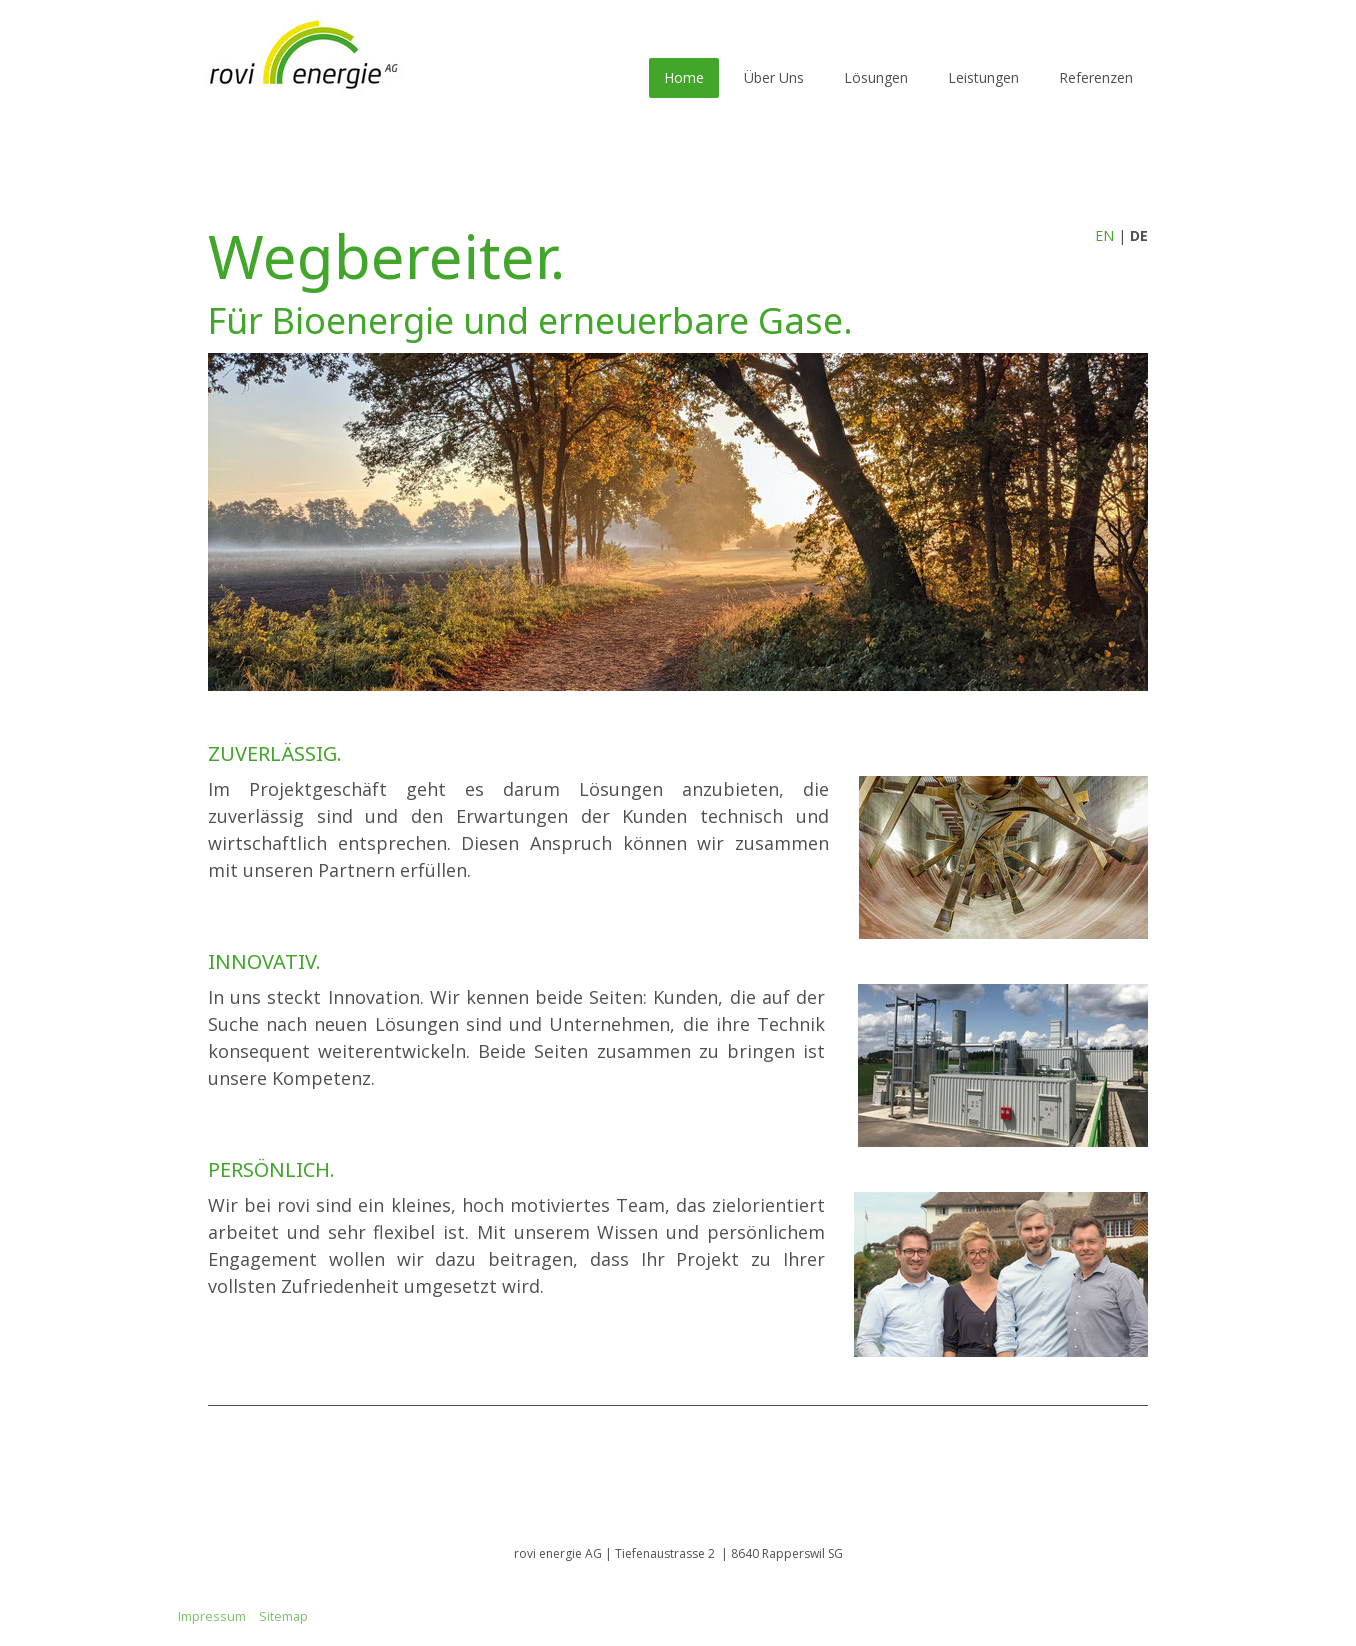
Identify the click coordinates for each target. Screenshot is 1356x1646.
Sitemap (283, 1616)
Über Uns (774, 77)
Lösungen (876, 77)
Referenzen (1096, 77)
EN (1104, 235)
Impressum (212, 1616)
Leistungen (983, 77)
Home (684, 77)
